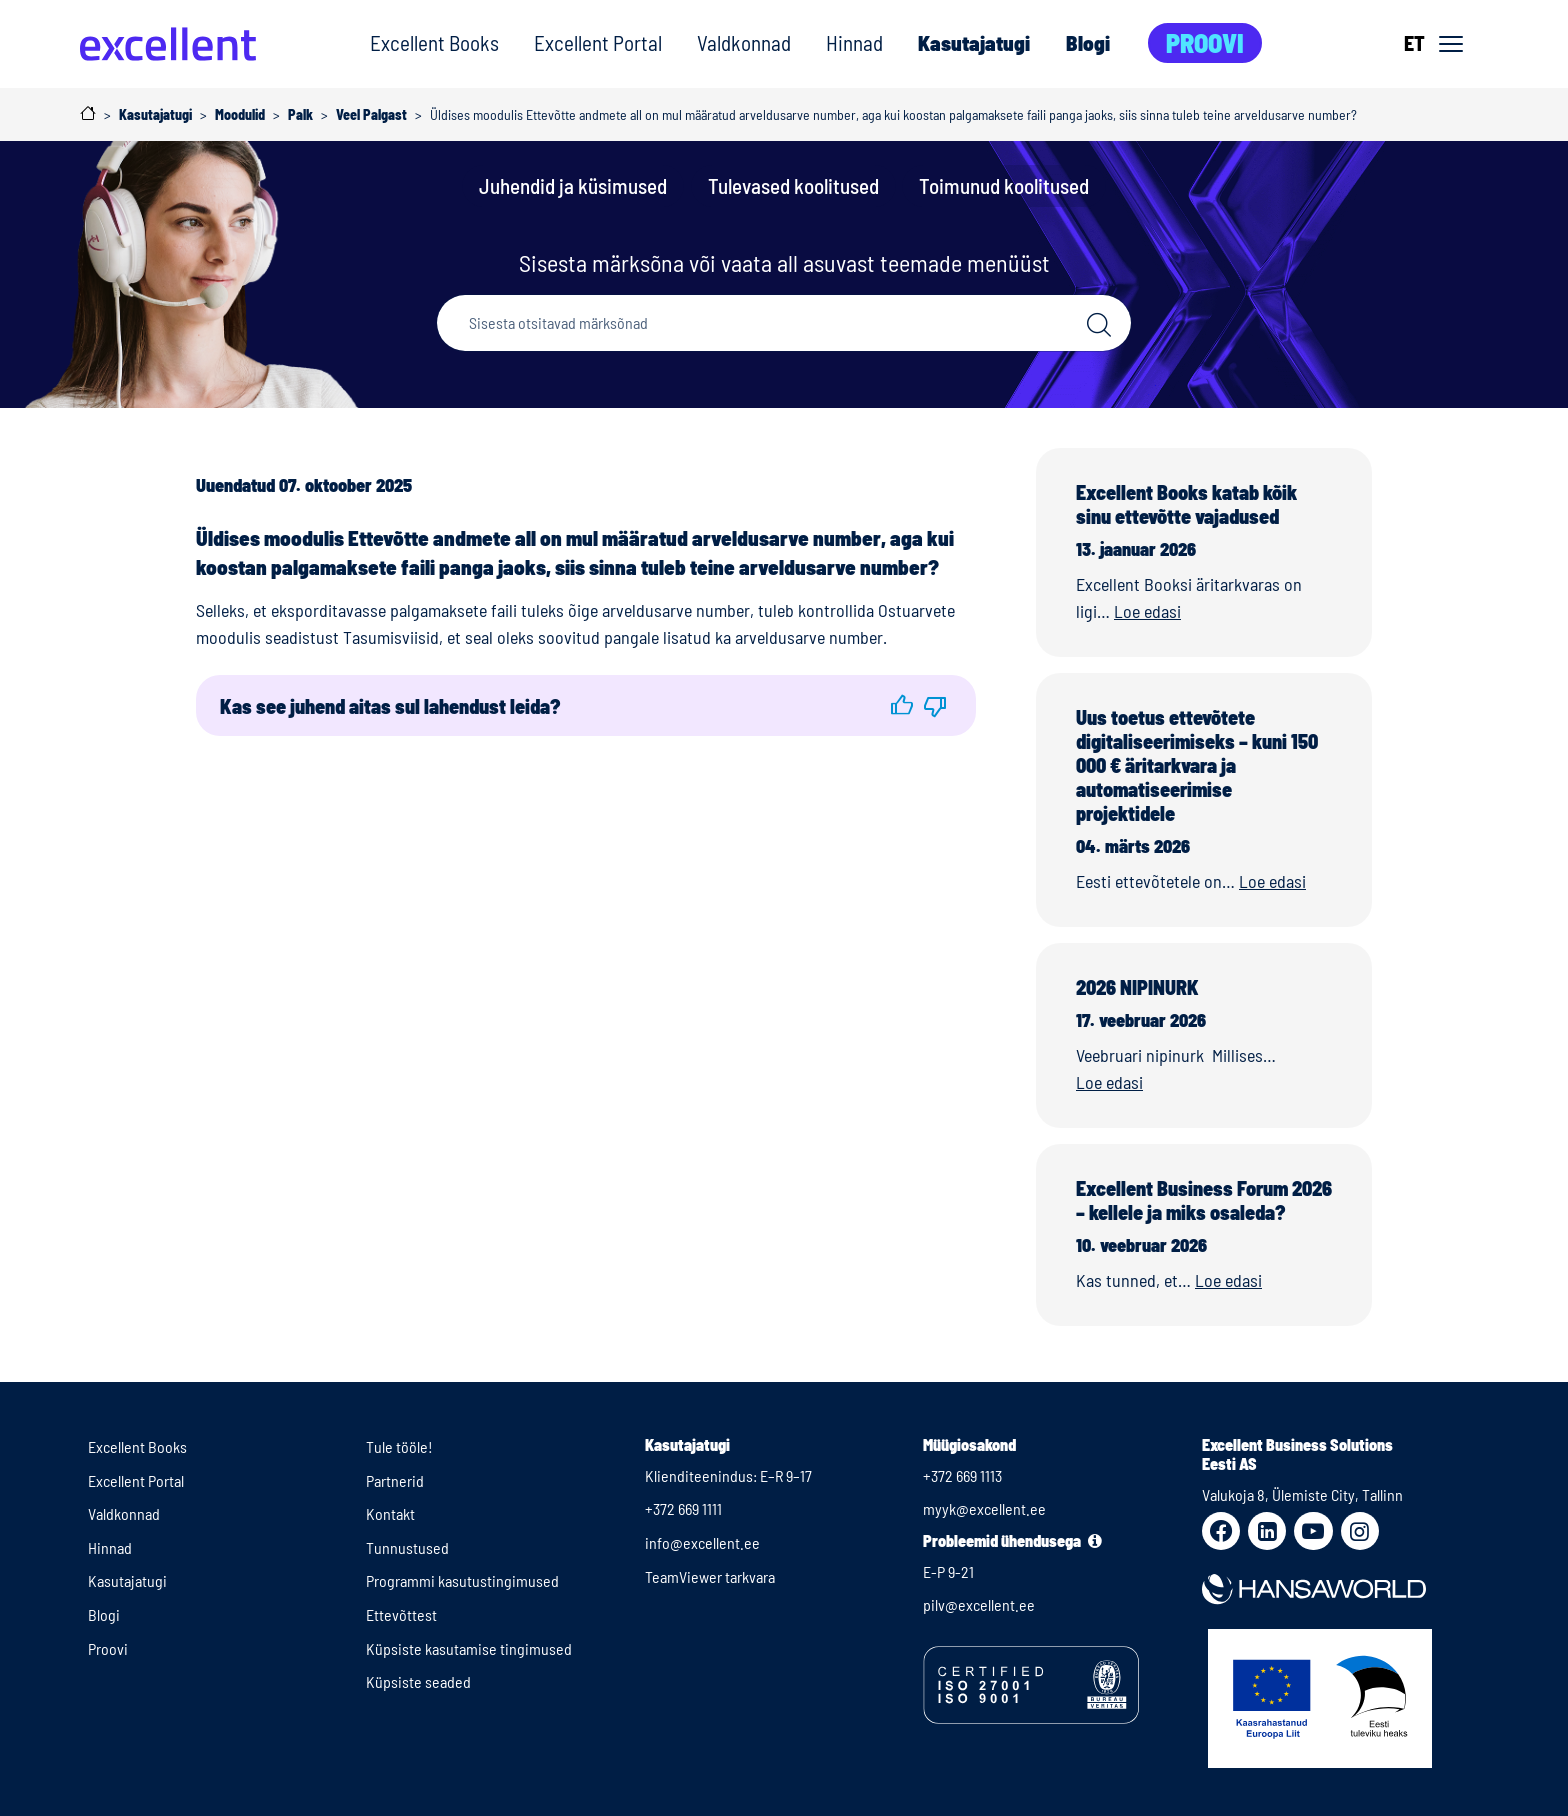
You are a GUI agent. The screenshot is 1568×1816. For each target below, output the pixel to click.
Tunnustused (407, 1547)
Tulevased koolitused (793, 185)
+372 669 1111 (683, 1508)
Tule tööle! (399, 1446)
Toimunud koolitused (1004, 185)
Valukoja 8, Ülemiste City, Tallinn (1302, 1494)
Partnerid (395, 1480)
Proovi (1205, 42)
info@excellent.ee (702, 1542)
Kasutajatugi (974, 42)
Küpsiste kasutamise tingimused (469, 1648)
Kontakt (390, 1513)
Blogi (1088, 42)
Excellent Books (434, 42)
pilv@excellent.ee (979, 1604)
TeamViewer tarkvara (710, 1576)
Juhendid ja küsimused (573, 185)
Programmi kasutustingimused (462, 1580)
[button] (902, 705)
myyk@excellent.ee (984, 1508)
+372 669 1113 (962, 1475)
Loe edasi (1147, 611)
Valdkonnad (744, 42)
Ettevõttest (401, 1614)
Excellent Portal (598, 42)
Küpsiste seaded (418, 1681)
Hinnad (854, 42)
